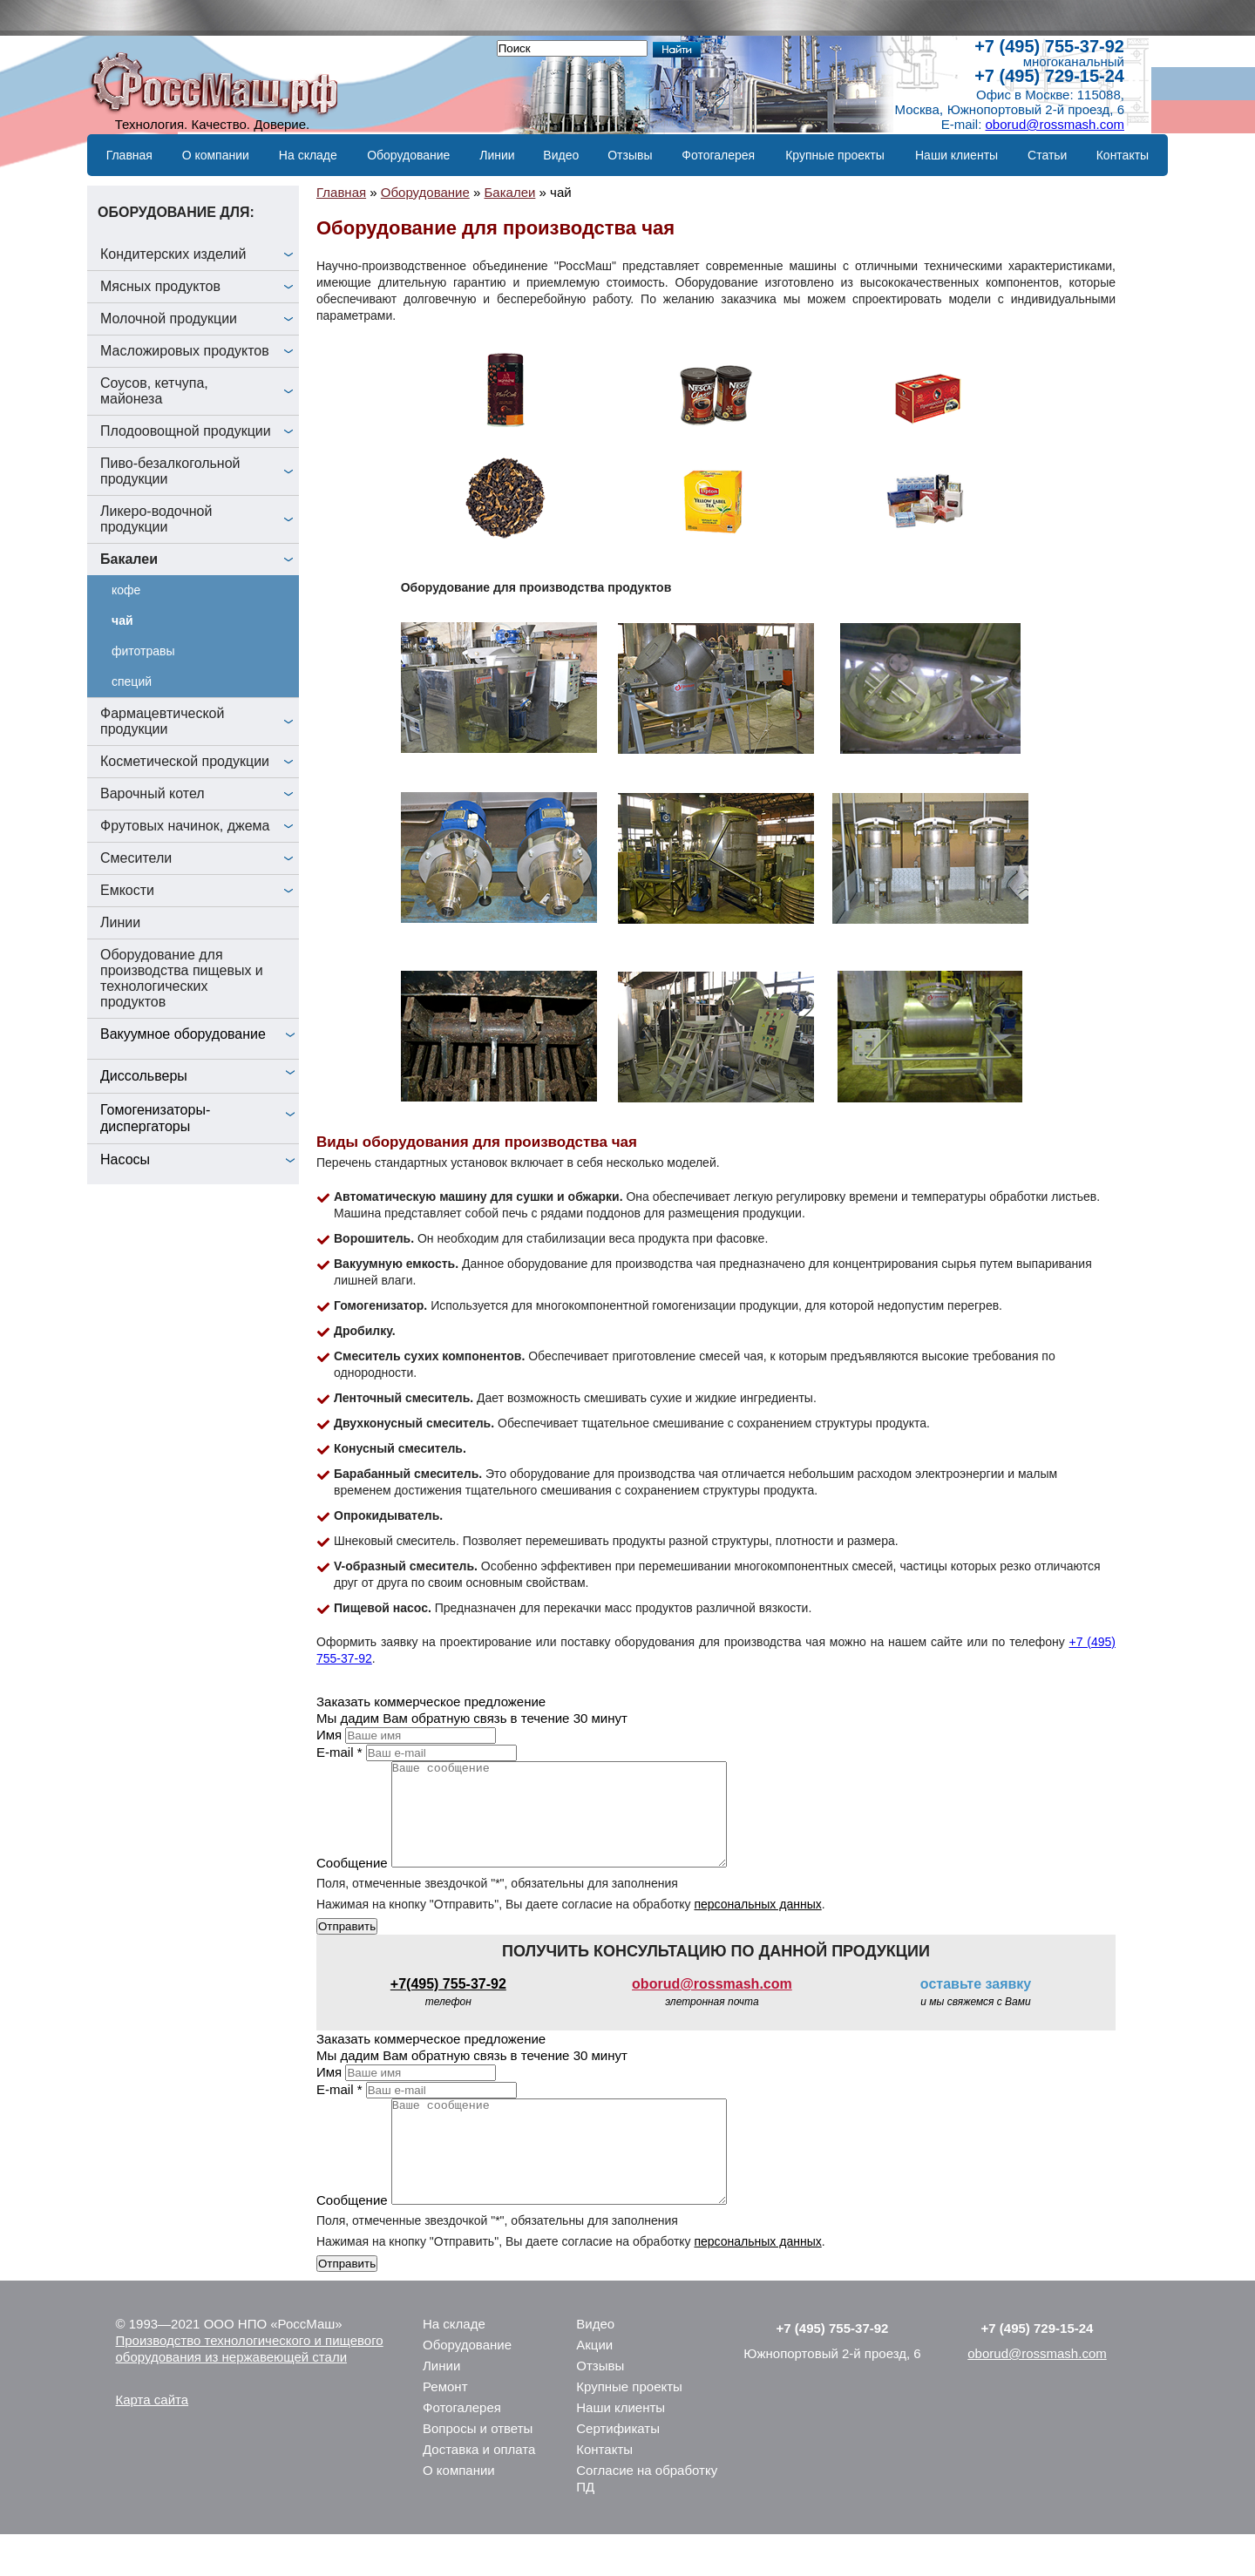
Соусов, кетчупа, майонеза (154, 391)
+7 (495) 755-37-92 (1049, 46)
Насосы (125, 1159)
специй (132, 681)
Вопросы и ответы (478, 2470)
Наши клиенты (956, 155)
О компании (215, 155)
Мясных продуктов (160, 286)
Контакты (1122, 155)
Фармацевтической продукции (162, 721)
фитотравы (143, 651)
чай (122, 620)
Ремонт (445, 2428)
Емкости (127, 890)
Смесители (136, 858)
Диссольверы (143, 1075)
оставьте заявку (975, 2004)
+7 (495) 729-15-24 (1049, 75)
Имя (329, 1734)
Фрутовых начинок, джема (185, 825)
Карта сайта (152, 2441)
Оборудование (408, 155)
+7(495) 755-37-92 (448, 2004)
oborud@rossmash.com (1055, 124)
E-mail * (339, 1752)
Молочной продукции (168, 318)
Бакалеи (129, 559)
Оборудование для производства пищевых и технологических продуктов (181, 978)
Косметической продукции (184, 761)
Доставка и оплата (479, 2491)
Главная (129, 155)
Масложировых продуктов (184, 350)
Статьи (1047, 155)
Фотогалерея (718, 155)
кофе (126, 590)
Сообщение (352, 1883)
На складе (308, 155)
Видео (561, 155)
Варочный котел (152, 793)
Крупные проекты (835, 155)
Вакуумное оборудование (183, 1034)
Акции (594, 2386)
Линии (496, 155)
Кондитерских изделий (173, 254)
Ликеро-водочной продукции (156, 519)
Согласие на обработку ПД (646, 2520)
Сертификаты (618, 2470)
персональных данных (757, 1925)
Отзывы (629, 155)
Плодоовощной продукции (185, 431)
